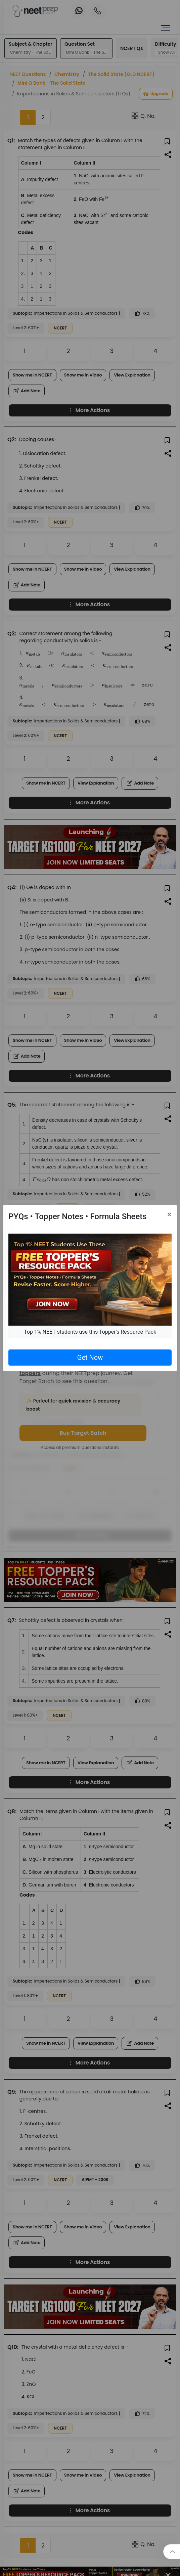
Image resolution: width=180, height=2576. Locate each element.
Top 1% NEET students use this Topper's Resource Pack (90, 1332)
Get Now (90, 1357)
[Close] (169, 1214)
